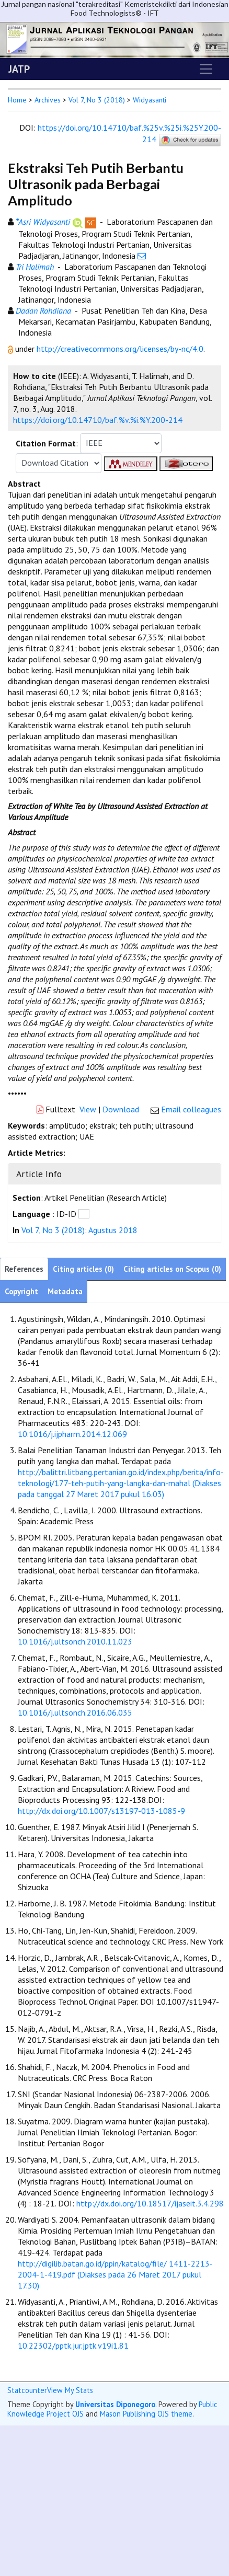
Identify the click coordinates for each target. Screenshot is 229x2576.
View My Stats (70, 2390)
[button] (11, 348)
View (87, 1109)
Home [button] (17, 100)
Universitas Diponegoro (115, 2404)
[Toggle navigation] (206, 69)
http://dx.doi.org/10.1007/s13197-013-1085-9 (101, 1811)
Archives (48, 100)
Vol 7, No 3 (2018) (96, 100)
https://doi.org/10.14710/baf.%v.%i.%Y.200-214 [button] (97, 420)
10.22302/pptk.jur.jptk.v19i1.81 (73, 2345)
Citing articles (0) (83, 1269)
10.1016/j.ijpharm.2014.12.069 (72, 1434)
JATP (19, 69)
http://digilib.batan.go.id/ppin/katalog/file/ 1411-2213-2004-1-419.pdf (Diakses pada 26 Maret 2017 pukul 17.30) (115, 2274)
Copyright (21, 1291)
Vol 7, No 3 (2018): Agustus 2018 (79, 1230)
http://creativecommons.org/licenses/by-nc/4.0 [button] (120, 348)
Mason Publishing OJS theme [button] (146, 2414)
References (24, 1269)
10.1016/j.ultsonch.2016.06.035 (75, 1712)
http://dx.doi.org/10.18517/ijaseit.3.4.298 (150, 2203)
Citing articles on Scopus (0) (172, 1269)
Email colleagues (191, 1109)
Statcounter (27, 2390)
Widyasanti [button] (149, 100)
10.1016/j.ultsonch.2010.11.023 (75, 1641)
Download (120, 1109)
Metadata (65, 1291)
